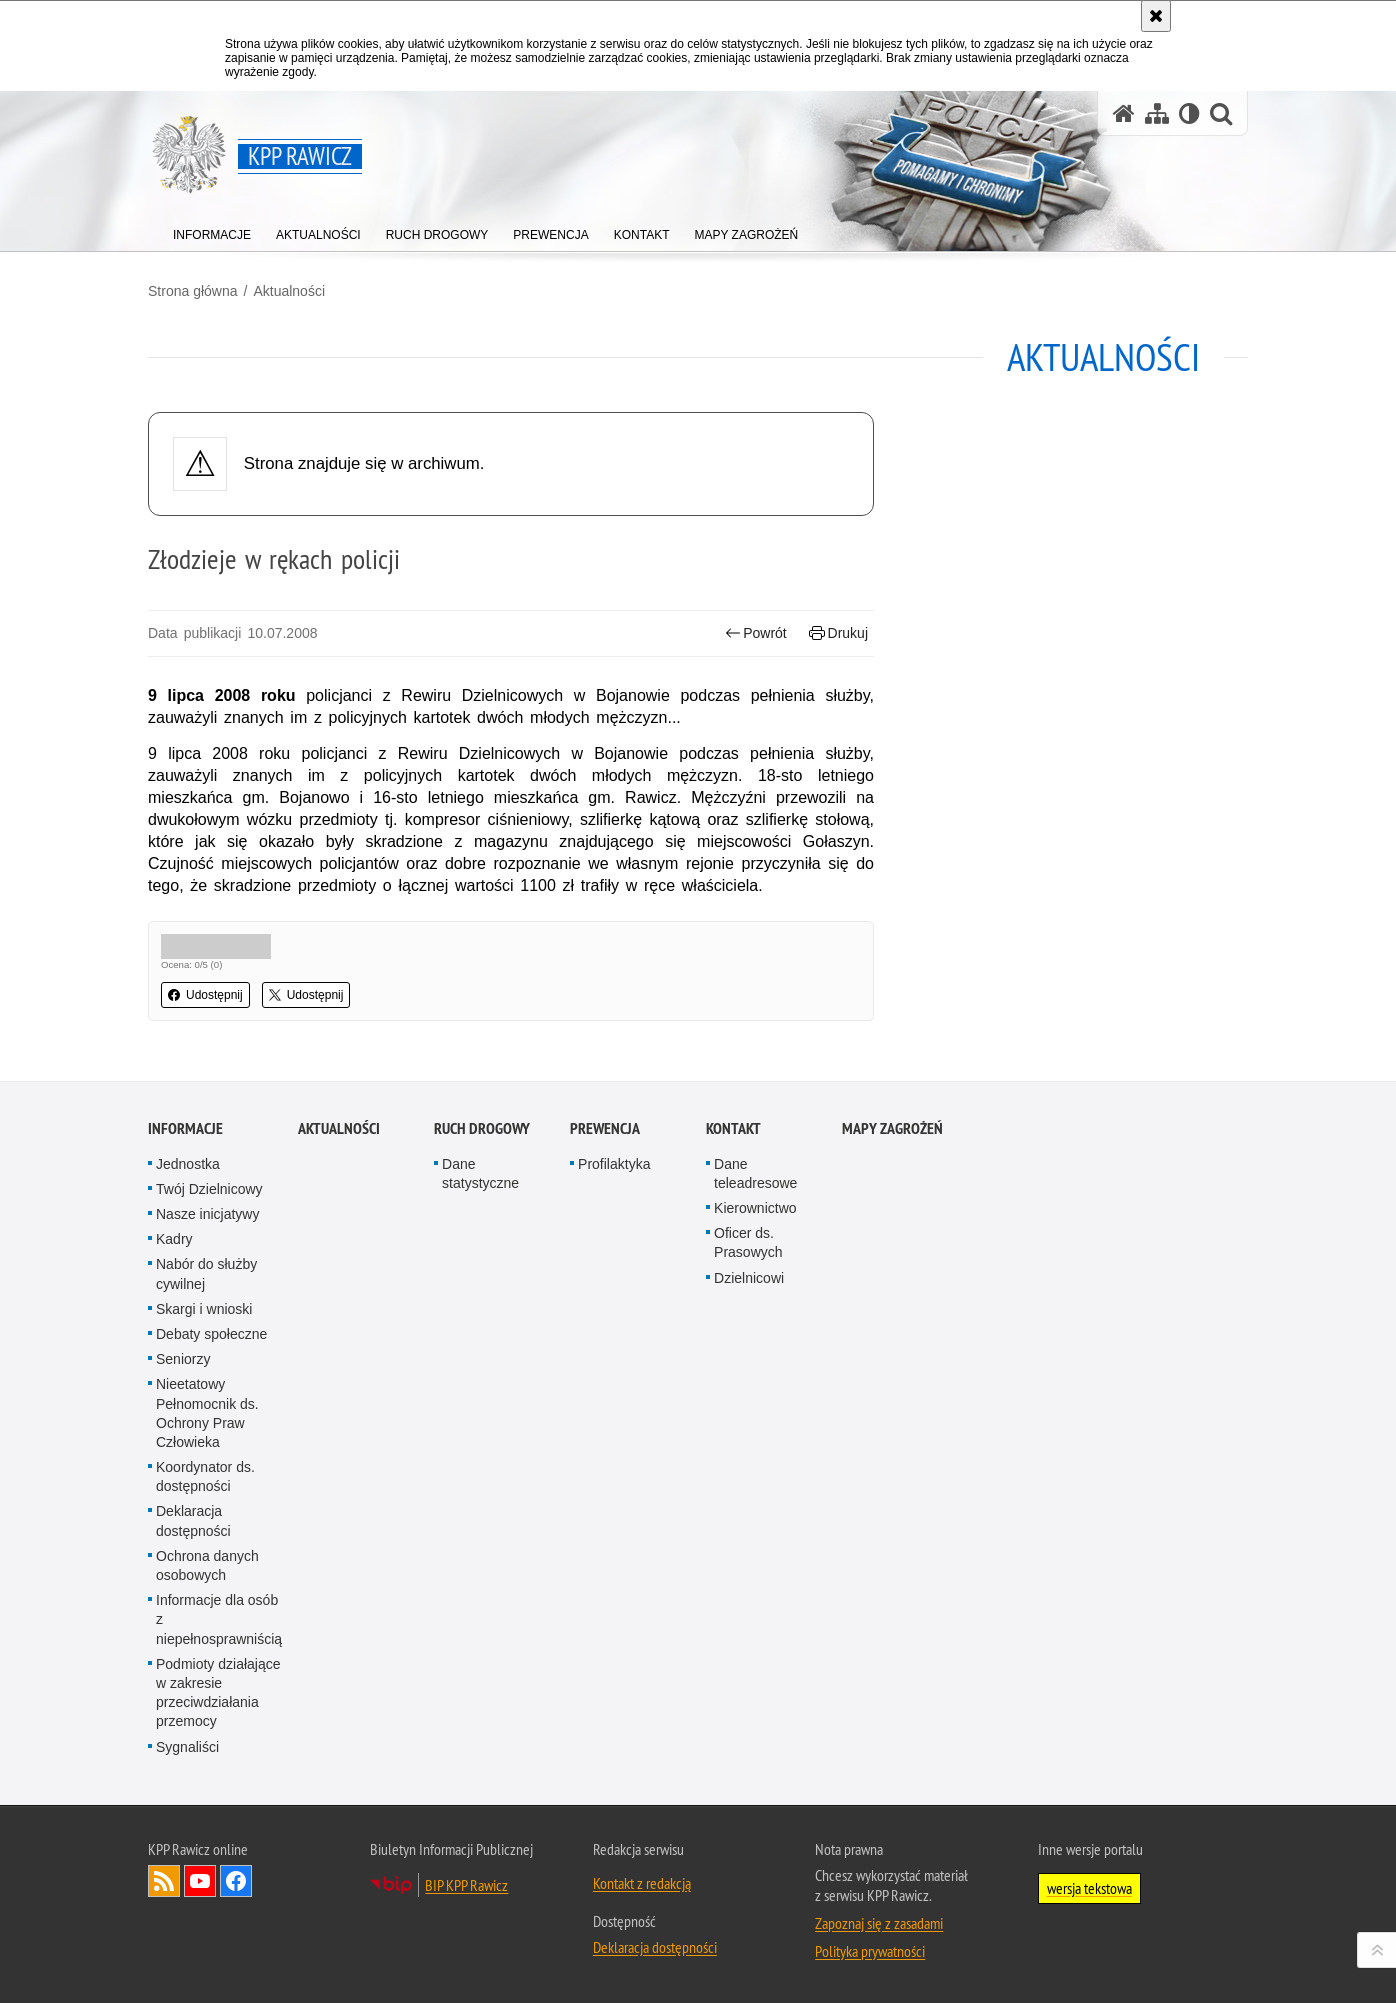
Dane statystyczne (480, 1449)
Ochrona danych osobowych (207, 1841)
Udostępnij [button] (205, 995)
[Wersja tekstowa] (1189, 113)
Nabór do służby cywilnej (206, 1549)
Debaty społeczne (211, 1610)
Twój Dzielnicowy (209, 1465)
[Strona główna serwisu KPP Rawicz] (1124, 113)
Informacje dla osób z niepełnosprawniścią (219, 1895)
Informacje (185, 1404)
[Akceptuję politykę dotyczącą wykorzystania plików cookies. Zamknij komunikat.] (1156, 16)
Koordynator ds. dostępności (205, 1752)
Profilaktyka (614, 1440)
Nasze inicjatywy (207, 1490)
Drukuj (838, 633)
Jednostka (188, 1440)
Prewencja (605, 1404)
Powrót (756, 633)
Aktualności (289, 291)
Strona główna (193, 291)
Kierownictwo (755, 1484)
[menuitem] (212, 230)
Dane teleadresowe (755, 1449)
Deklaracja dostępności (193, 1796)
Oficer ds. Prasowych (748, 1518)
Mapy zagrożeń (892, 1404)
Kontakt (733, 1404)
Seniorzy (183, 1635)
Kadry (174, 1515)
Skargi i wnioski (204, 1585)
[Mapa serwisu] (1157, 113)
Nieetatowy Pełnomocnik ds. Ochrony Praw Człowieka (207, 1689)
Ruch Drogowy (482, 1404)
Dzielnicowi (749, 1554)
